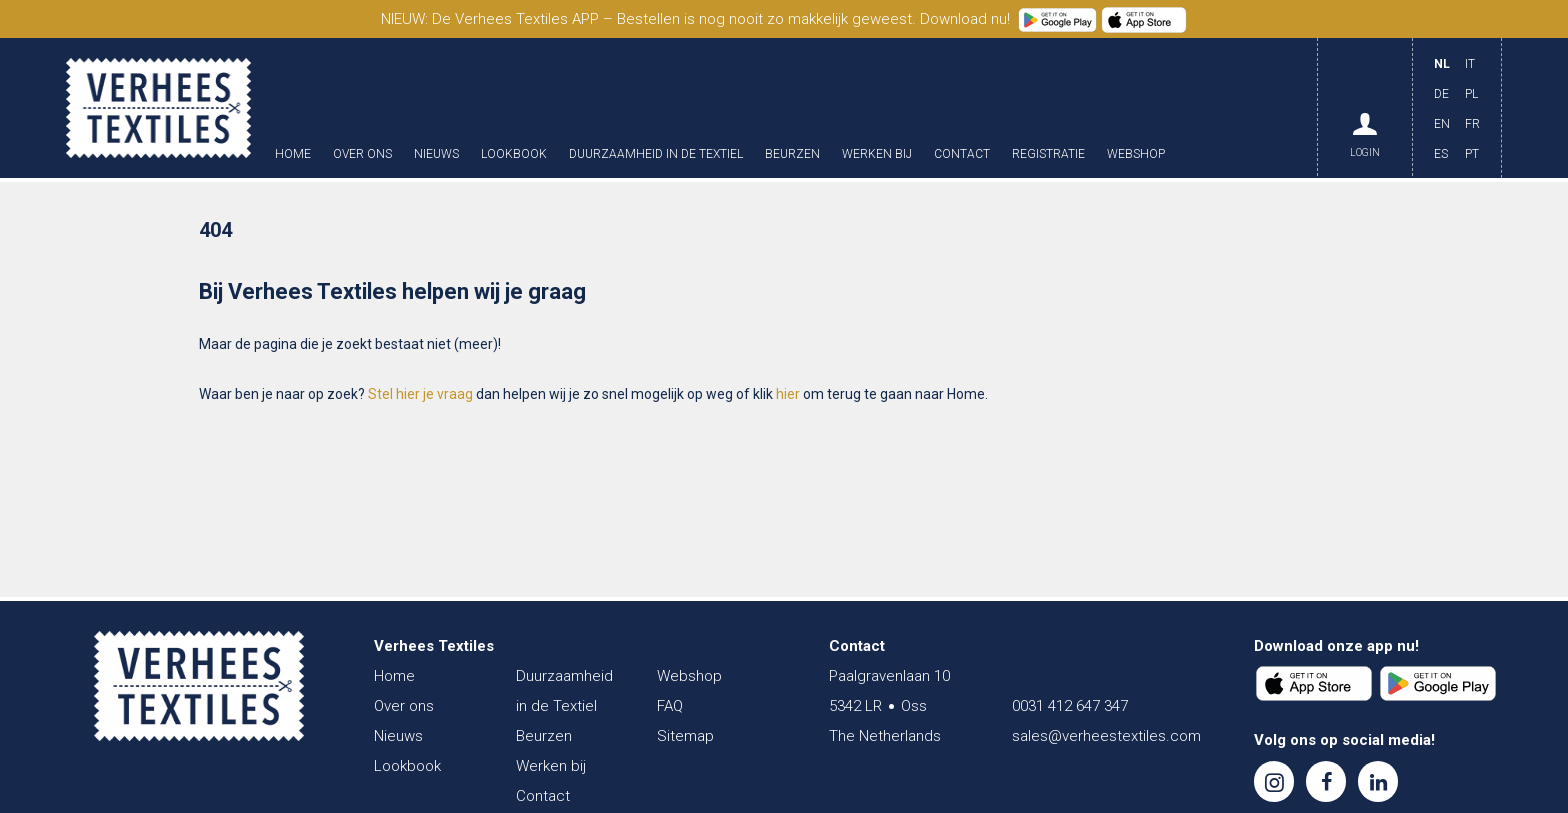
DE (1441, 94)
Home (293, 154)
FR (1472, 124)
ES (1441, 154)
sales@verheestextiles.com (1106, 736)
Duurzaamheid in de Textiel (656, 154)
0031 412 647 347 (1070, 706)
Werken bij (877, 154)
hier (788, 394)
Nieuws (436, 154)
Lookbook (514, 154)
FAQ (670, 706)
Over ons (362, 154)
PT (1472, 154)
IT (1470, 64)
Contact (962, 154)
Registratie (1048, 154)
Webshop (1136, 154)
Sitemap (685, 736)
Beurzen (792, 154)
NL (1442, 64)
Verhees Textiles (158, 108)
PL (1471, 94)
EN (1442, 124)
